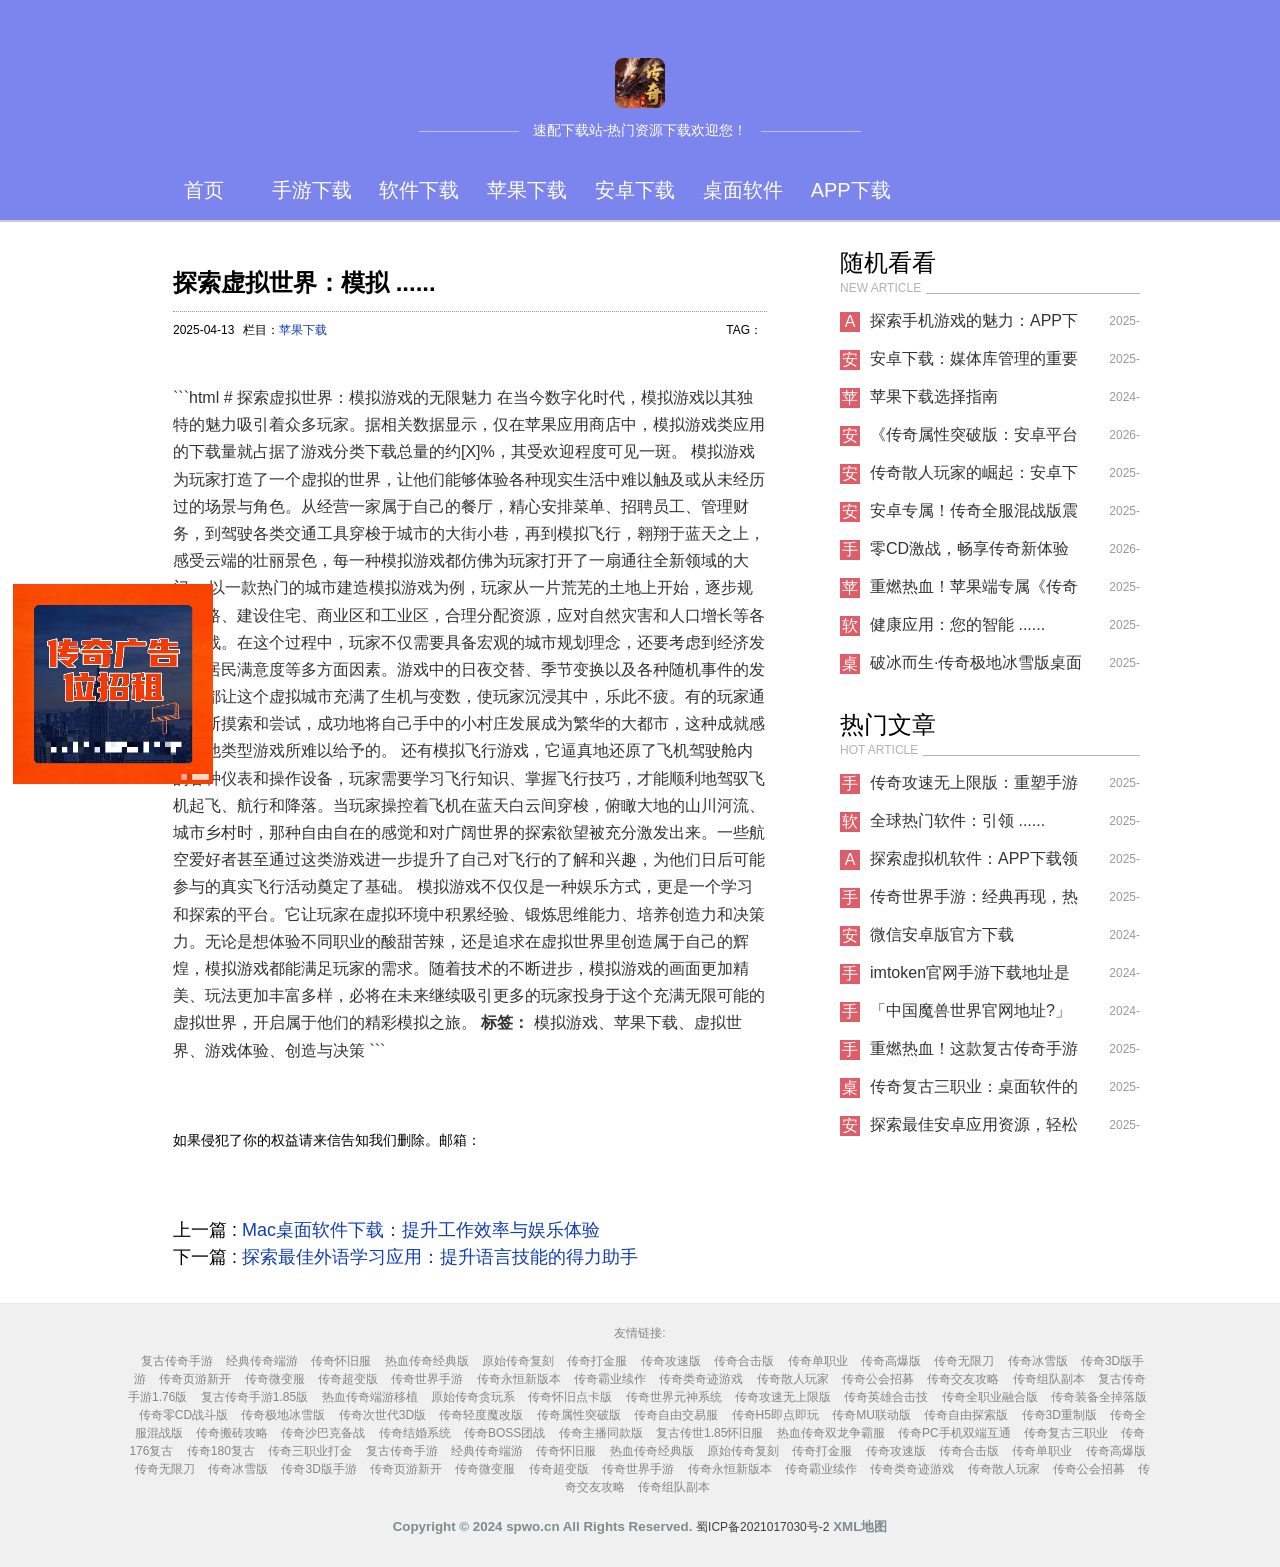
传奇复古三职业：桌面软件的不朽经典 (974, 1092)
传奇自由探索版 (966, 1415)
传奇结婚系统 (415, 1433)
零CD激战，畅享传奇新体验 (969, 548)
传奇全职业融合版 (990, 1397)
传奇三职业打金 (310, 1451)
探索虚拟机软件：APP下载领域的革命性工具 (974, 864)
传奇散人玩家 (793, 1379)
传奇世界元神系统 (674, 1397)
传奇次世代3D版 (382, 1415)
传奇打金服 (597, 1361)
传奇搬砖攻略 (232, 1433)
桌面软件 (743, 190)
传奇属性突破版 (579, 1415)
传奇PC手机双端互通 (954, 1433)
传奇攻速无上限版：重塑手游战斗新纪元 (974, 788)
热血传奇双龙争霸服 (831, 1433)
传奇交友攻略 (963, 1379)
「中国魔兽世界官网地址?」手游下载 (970, 1016)
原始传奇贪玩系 (473, 1397)
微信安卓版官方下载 (942, 934)
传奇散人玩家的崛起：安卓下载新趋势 (974, 478)
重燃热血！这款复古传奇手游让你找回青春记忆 (974, 1054)
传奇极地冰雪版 (283, 1415)
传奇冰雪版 (1038, 1361)
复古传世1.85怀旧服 (709, 1433)
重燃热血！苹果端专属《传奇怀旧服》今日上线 (974, 592)
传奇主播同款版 (601, 1433)
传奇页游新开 (195, 1379)
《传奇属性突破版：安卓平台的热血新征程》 (974, 440)
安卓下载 (635, 190)
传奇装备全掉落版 (1099, 1397)
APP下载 (851, 190)
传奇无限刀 (964, 1361)
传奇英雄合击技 (886, 1397)
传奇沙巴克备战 (323, 1433)
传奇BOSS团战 (504, 1433)
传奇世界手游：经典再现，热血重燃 (974, 902)
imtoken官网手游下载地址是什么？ (970, 978)
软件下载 (419, 190)
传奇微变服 (275, 1379)
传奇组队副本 (1049, 1379)
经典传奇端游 (262, 1361)
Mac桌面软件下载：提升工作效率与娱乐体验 (421, 1230)
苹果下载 (527, 190)
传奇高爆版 (891, 1361)
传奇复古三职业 (1066, 1433)
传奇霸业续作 (610, 1379)
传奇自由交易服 (676, 1415)
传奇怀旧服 (341, 1361)
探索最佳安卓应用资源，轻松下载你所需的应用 (974, 1130)
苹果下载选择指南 (934, 396)
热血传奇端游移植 (370, 1397)
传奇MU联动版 (871, 1415)
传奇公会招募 (878, 1379)
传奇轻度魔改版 (481, 1415)
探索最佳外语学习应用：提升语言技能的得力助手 (440, 1257)
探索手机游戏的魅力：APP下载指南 (974, 326)
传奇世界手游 (427, 1379)
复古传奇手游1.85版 (254, 1397)
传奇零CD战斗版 (183, 1415)
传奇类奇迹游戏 (701, 1379)
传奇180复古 (221, 1451)
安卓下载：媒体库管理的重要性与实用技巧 (974, 364)
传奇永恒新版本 (519, 1379)
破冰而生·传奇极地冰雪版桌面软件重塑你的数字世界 (976, 668)
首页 (204, 190)
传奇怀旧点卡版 (570, 1397)
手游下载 (312, 190)
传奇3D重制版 (1059, 1415)
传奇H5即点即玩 (775, 1415)
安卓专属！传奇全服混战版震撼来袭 (974, 516)
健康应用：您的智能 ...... (957, 624)
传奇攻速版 (671, 1361)
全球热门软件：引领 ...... (957, 820)
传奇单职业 (818, 1361)
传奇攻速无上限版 (783, 1397)
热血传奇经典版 (427, 1361)
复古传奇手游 (177, 1361)
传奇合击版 (744, 1361)
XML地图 (860, 1526)
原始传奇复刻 (518, 1361)
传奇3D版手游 (318, 1469)
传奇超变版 (348, 1379)
